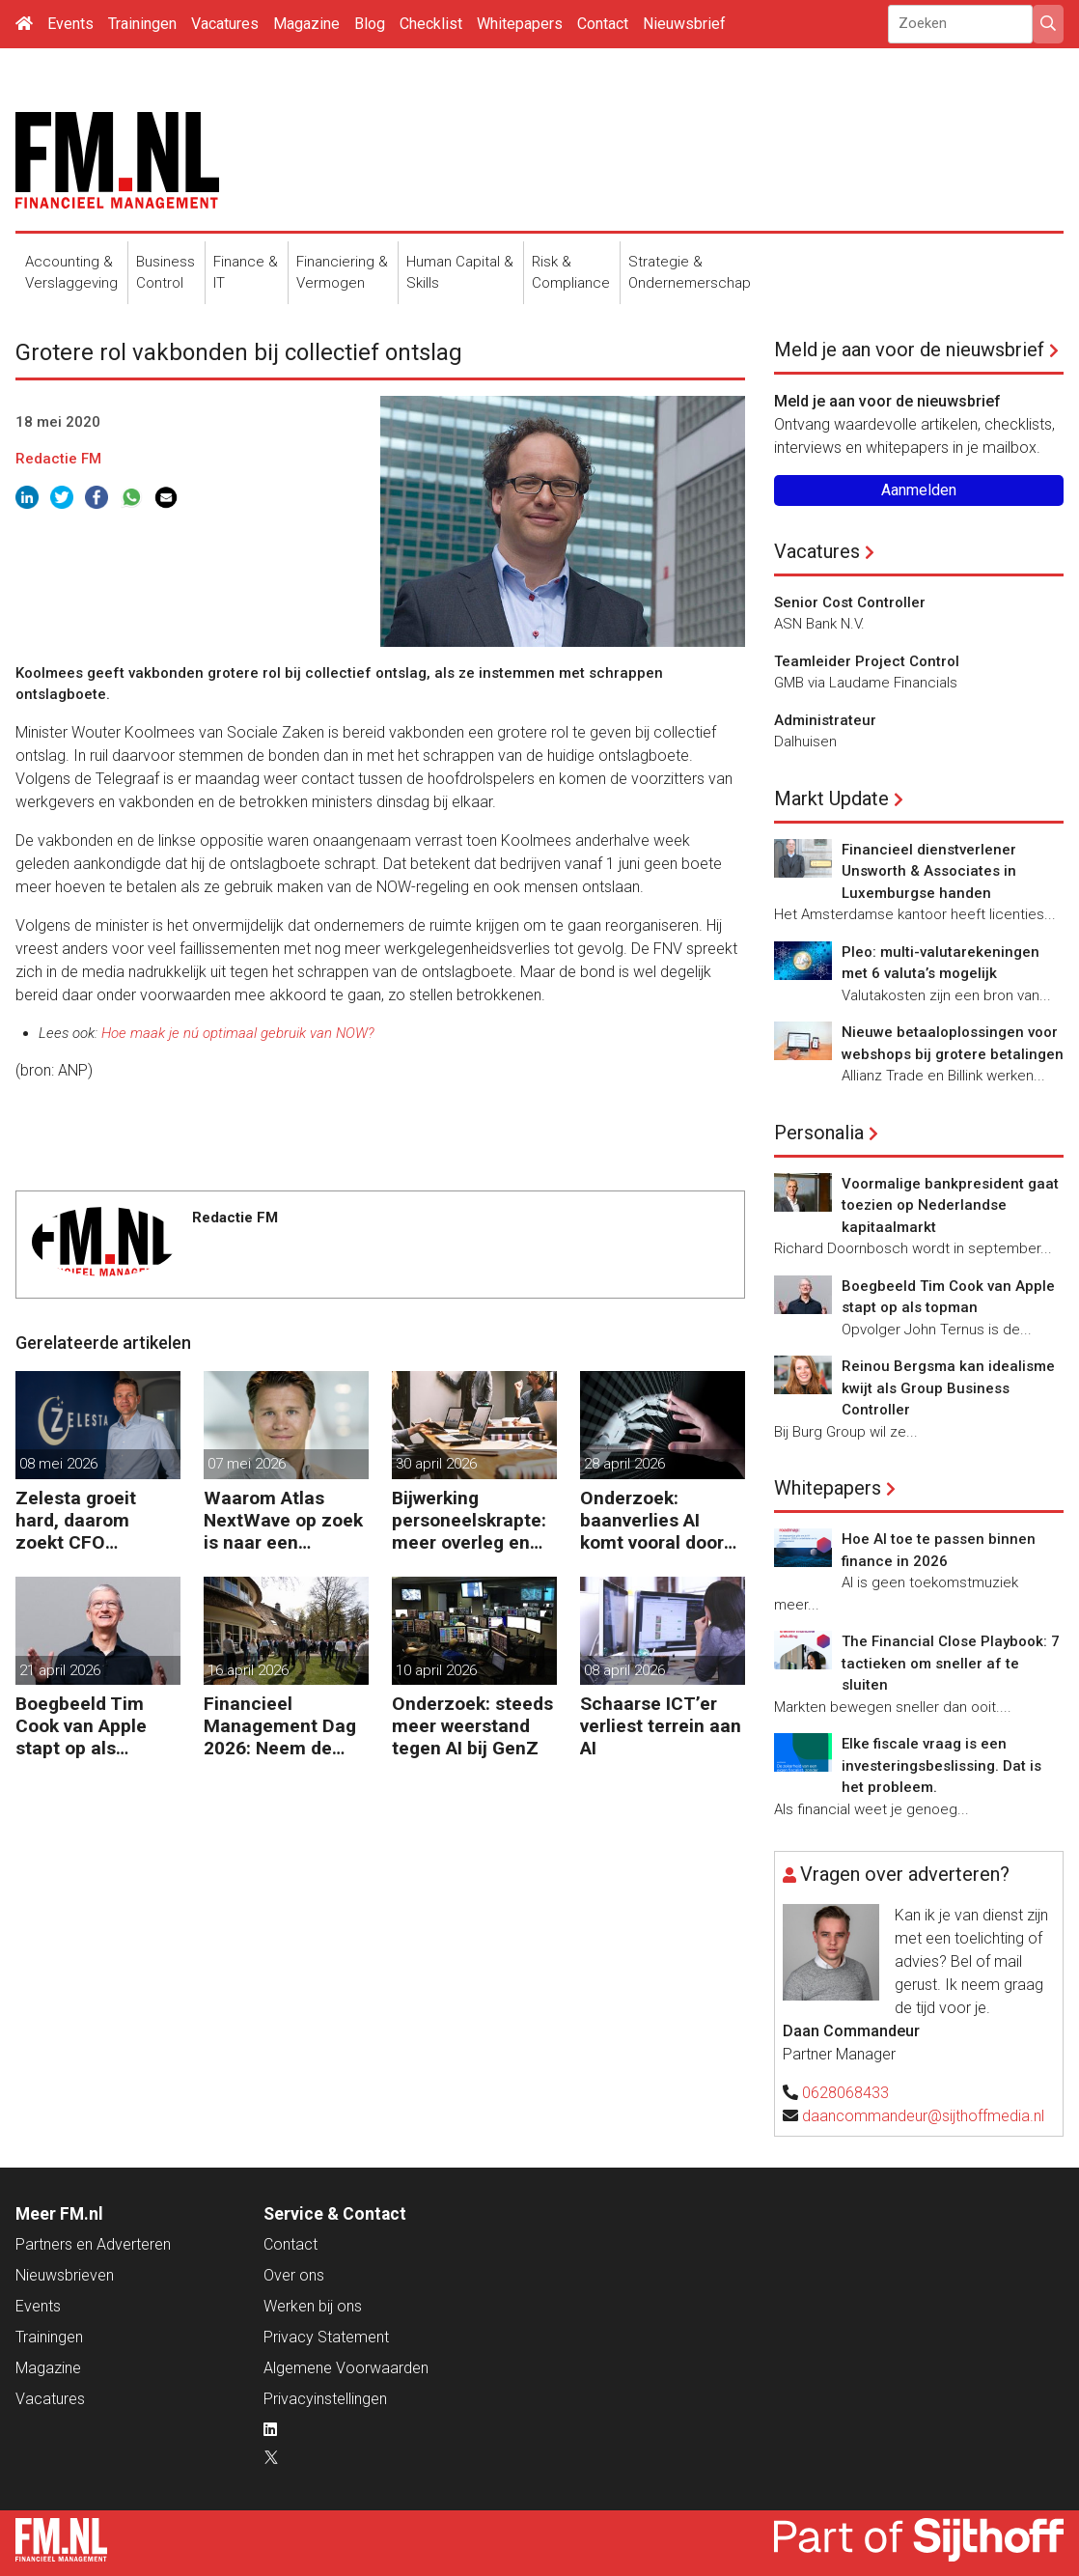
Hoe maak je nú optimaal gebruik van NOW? (237, 1033)
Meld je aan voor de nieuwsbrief (909, 349)
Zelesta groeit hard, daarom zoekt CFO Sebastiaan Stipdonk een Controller (75, 1520)
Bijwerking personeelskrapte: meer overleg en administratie (469, 1520)
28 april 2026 (624, 1463)
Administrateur (825, 720)
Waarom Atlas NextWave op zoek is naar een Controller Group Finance (283, 1520)
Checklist (431, 23)
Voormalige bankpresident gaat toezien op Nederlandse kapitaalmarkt (950, 1205)
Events (70, 23)
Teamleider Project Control (866, 661)
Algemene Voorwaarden (346, 2368)
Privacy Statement (326, 2337)
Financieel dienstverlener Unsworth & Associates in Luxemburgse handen (929, 871)
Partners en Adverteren (93, 2244)
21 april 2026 (59, 1670)
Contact (602, 23)
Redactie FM (58, 458)
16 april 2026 (248, 1670)
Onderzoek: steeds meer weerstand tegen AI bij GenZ (472, 1726)
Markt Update (831, 798)
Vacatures (225, 23)
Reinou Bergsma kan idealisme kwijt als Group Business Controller (948, 1388)
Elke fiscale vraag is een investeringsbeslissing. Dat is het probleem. (941, 1765)
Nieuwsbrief (684, 23)
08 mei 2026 (58, 1463)
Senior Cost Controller (850, 602)
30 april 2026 (436, 1463)
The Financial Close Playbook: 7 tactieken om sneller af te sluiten (951, 1663)
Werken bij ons (312, 2306)
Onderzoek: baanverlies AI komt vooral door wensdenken (652, 1520)
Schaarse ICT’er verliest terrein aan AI (660, 1726)
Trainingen (142, 23)
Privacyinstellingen (325, 2399)
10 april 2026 (436, 1670)
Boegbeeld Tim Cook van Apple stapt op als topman (81, 1726)
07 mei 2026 (247, 1463)
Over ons (293, 2275)
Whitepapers (520, 23)
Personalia (819, 1132)
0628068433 (845, 2093)
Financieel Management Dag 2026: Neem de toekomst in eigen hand (280, 1726)
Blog (369, 23)
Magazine (306, 23)
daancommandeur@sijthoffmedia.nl (923, 2116)
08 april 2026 (624, 1670)
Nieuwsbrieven (64, 2275)
